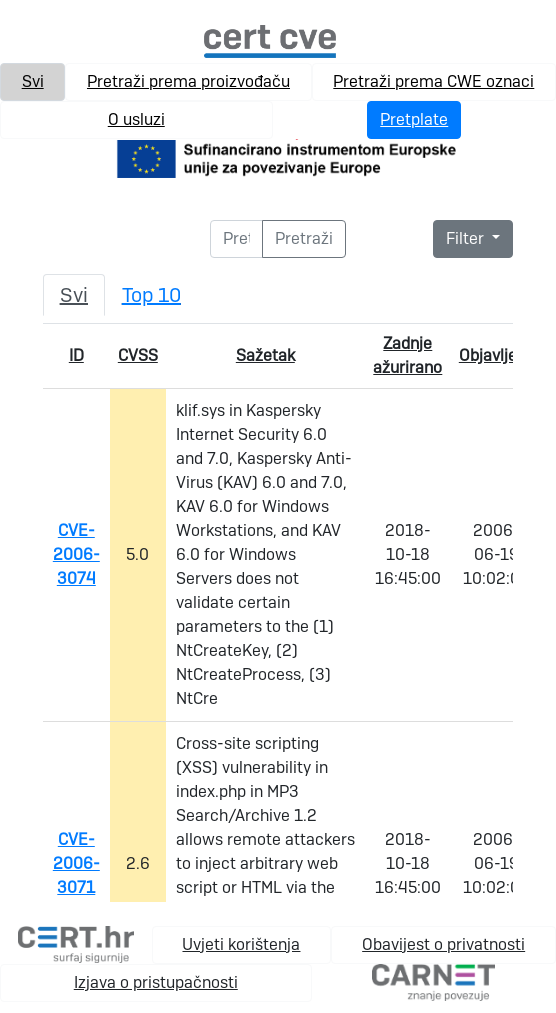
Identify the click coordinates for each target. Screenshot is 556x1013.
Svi (33, 81)
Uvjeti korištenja (241, 944)
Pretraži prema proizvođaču (188, 81)
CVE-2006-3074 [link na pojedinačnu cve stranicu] (76, 554)
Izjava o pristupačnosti (156, 982)
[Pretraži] (237, 239)
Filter (467, 238)
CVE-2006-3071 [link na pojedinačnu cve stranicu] (76, 863)
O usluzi (136, 119)
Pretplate (414, 119)
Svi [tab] (74, 295)
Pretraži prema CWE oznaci (433, 81)
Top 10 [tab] (151, 295)
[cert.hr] (76, 943)
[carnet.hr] (433, 981)
